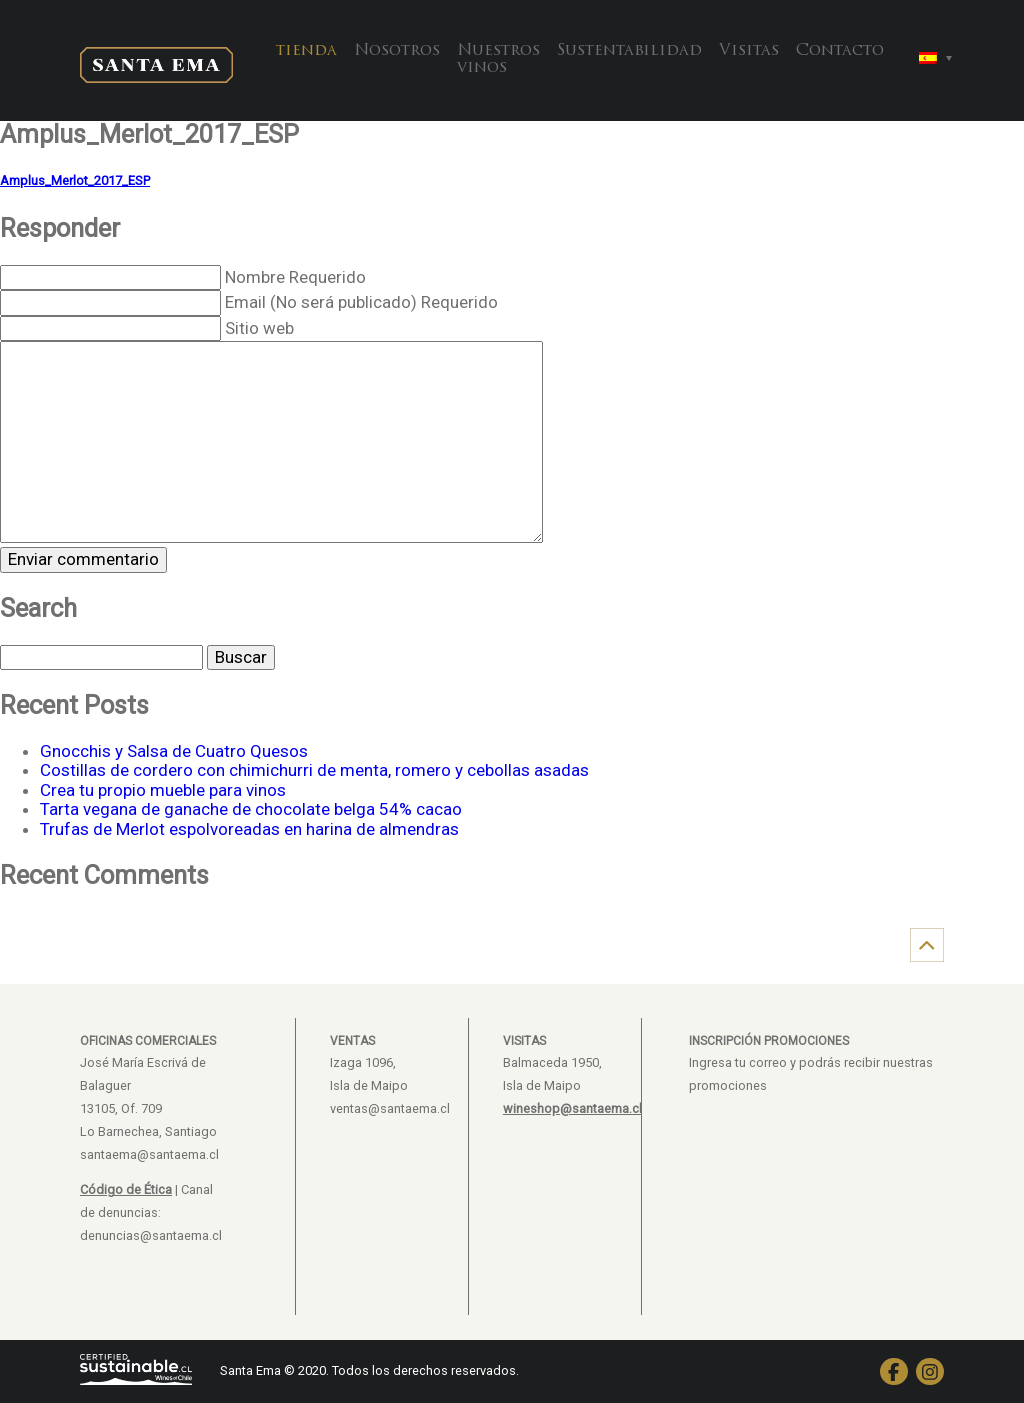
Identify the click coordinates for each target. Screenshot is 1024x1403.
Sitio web (259, 328)
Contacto (840, 51)
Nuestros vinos (498, 60)
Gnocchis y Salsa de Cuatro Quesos (174, 751)
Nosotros (397, 51)
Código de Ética (126, 1189)
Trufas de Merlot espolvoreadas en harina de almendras (249, 829)
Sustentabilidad (629, 51)
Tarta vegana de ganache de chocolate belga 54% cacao (251, 809)
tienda (306, 51)
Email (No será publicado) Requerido (361, 302)
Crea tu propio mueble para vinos (163, 790)
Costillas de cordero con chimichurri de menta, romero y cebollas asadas (314, 770)
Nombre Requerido (295, 277)
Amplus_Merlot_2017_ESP (75, 180)
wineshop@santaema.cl (572, 1108)
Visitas (749, 51)
